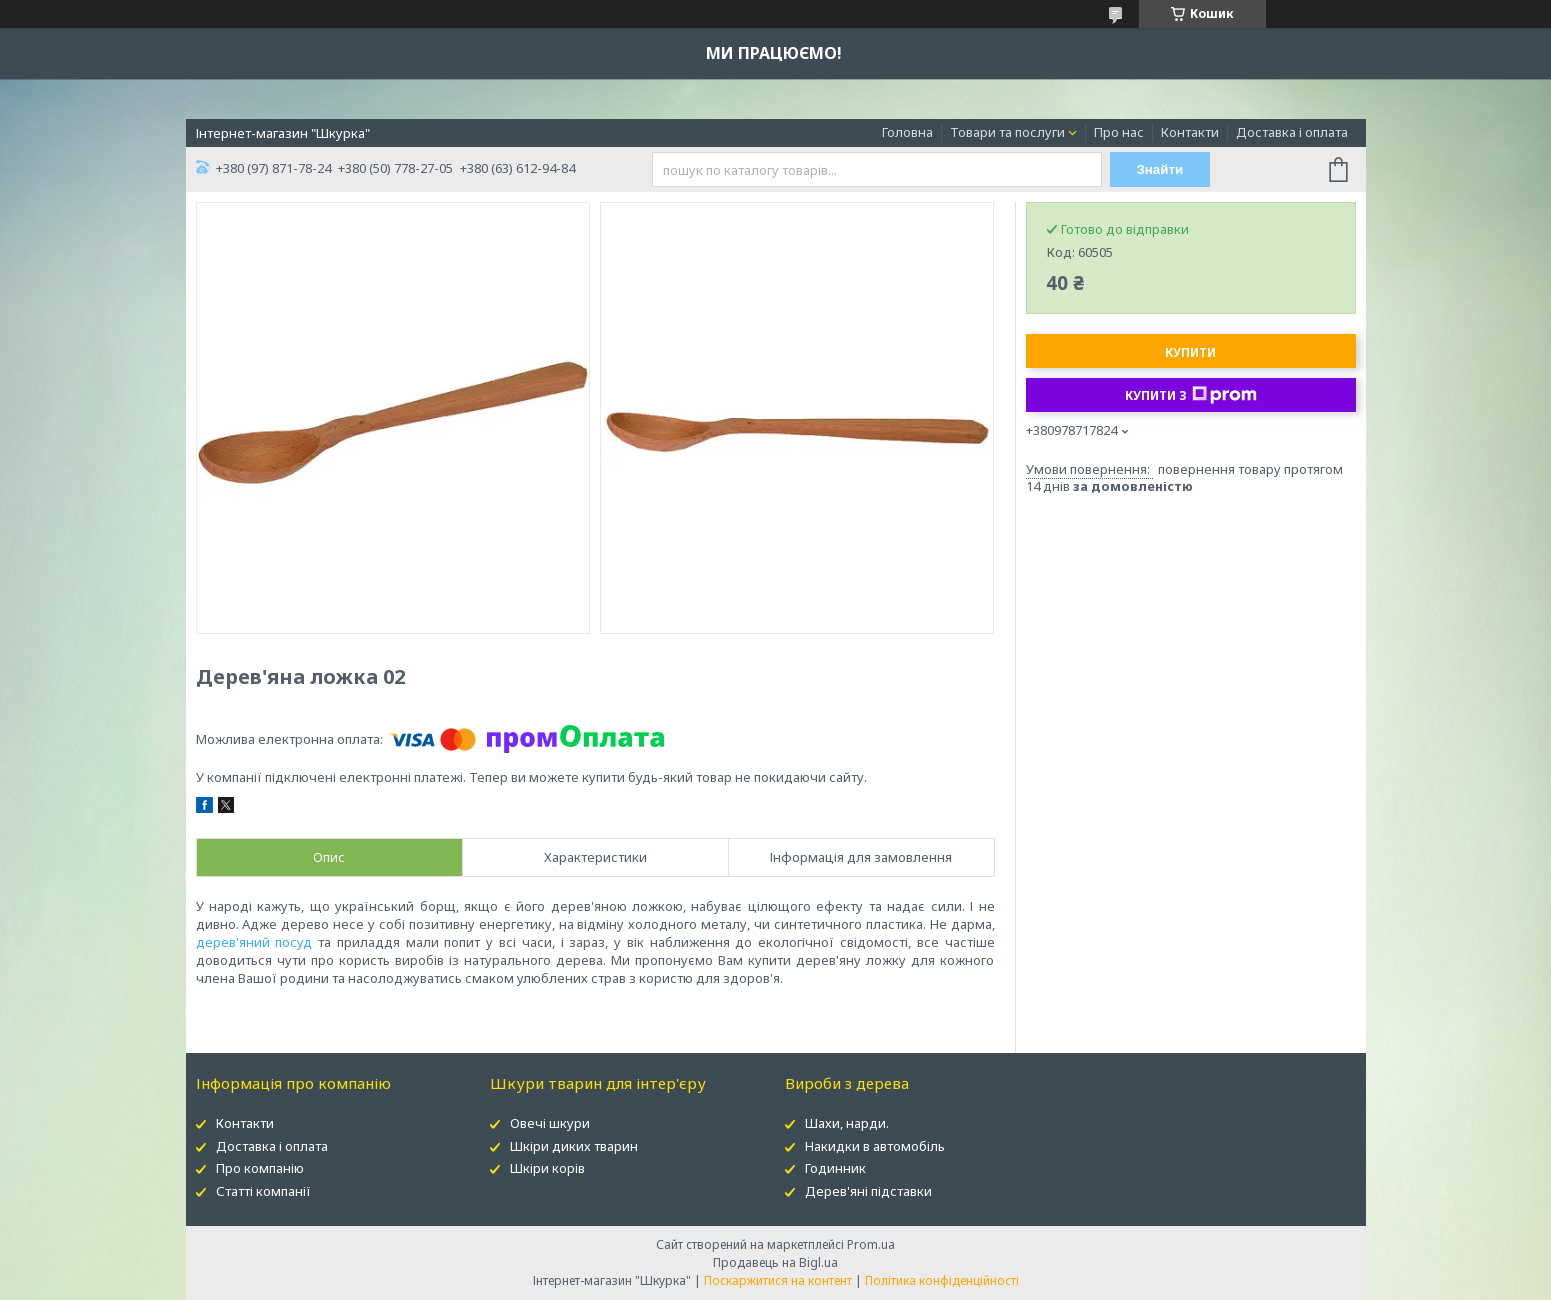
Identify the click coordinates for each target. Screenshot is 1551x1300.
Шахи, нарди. (847, 1123)
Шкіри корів (547, 1168)
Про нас (1119, 132)
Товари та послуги (1007, 132)
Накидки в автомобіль (875, 1146)
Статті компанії (263, 1191)
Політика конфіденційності (942, 1280)
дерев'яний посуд (254, 942)
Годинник (835, 1168)
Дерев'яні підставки (868, 1191)
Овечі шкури (550, 1123)
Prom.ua (871, 1244)
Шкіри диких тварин (574, 1146)
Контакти (1190, 132)
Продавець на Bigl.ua (775, 1262)
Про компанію (260, 1168)
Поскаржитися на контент (778, 1280)
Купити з (1191, 395)
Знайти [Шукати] (1159, 169)
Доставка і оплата (1292, 132)
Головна (907, 132)
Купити (1190, 352)
